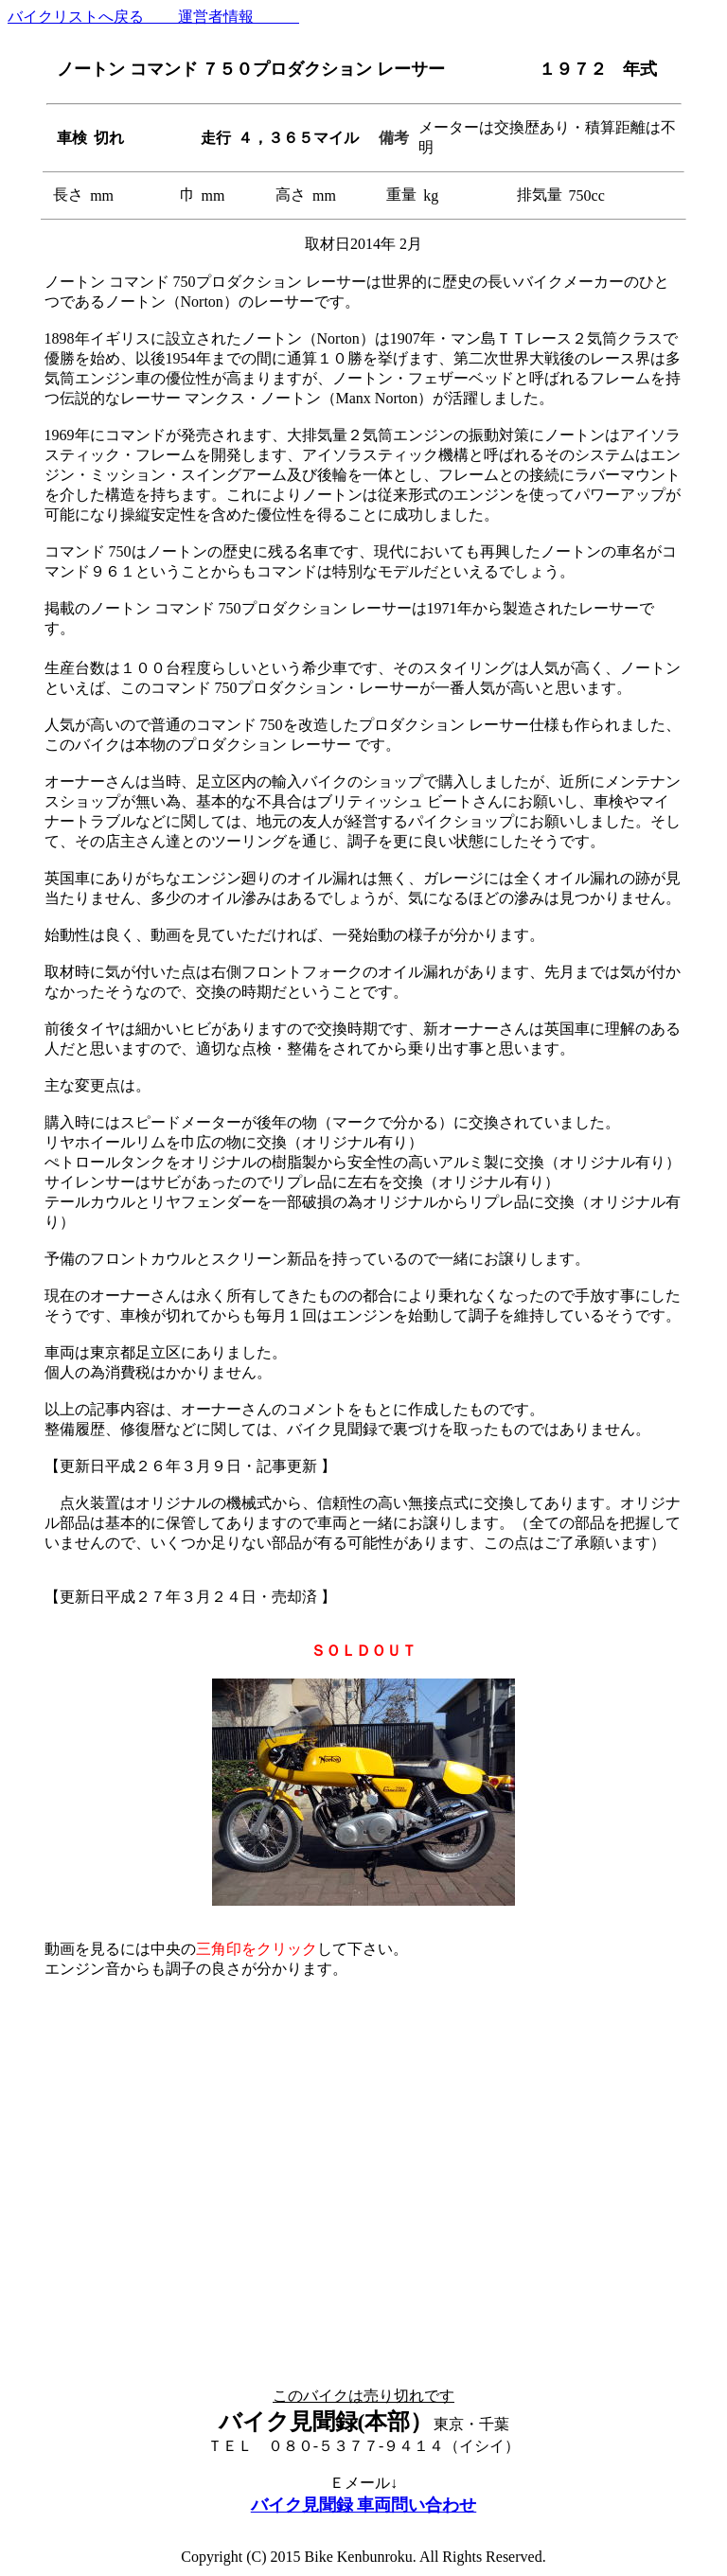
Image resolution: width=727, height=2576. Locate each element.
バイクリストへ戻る (78, 17)
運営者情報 (223, 17)
